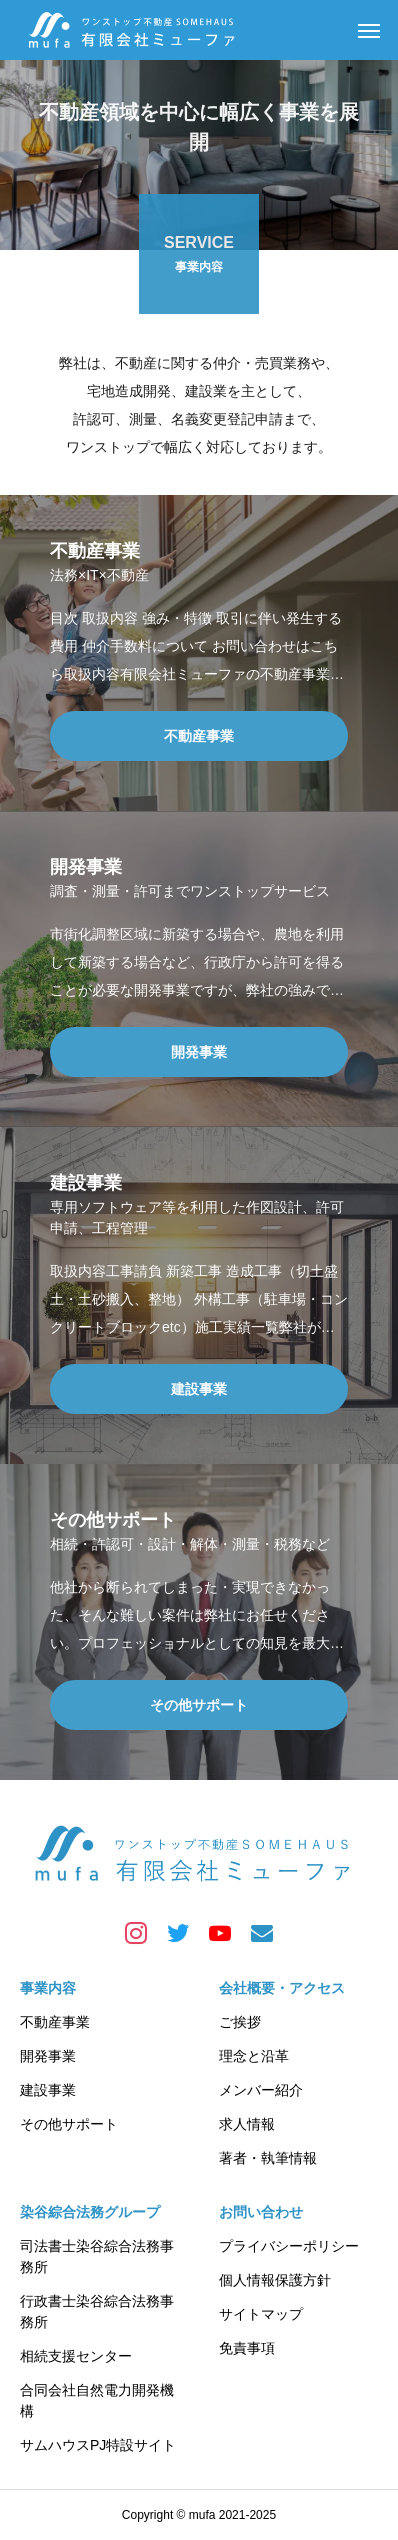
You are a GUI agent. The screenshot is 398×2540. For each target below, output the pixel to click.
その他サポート (69, 2124)
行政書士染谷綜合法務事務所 (97, 2311)
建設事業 (48, 2090)
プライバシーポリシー (289, 2246)
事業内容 (48, 1988)
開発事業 (48, 2056)
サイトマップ (261, 2314)
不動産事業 (55, 2022)
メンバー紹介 (261, 2090)
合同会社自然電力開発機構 (97, 2400)
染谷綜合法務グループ (90, 2212)
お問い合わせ (261, 2212)
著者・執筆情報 (268, 2158)
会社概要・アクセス (282, 1988)
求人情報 (247, 2124)
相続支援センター (76, 2356)
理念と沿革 (254, 2056)
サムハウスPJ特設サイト (98, 2445)
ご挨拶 (240, 2022)
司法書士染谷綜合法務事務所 (97, 2256)
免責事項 (247, 2348)
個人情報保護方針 (275, 2280)
